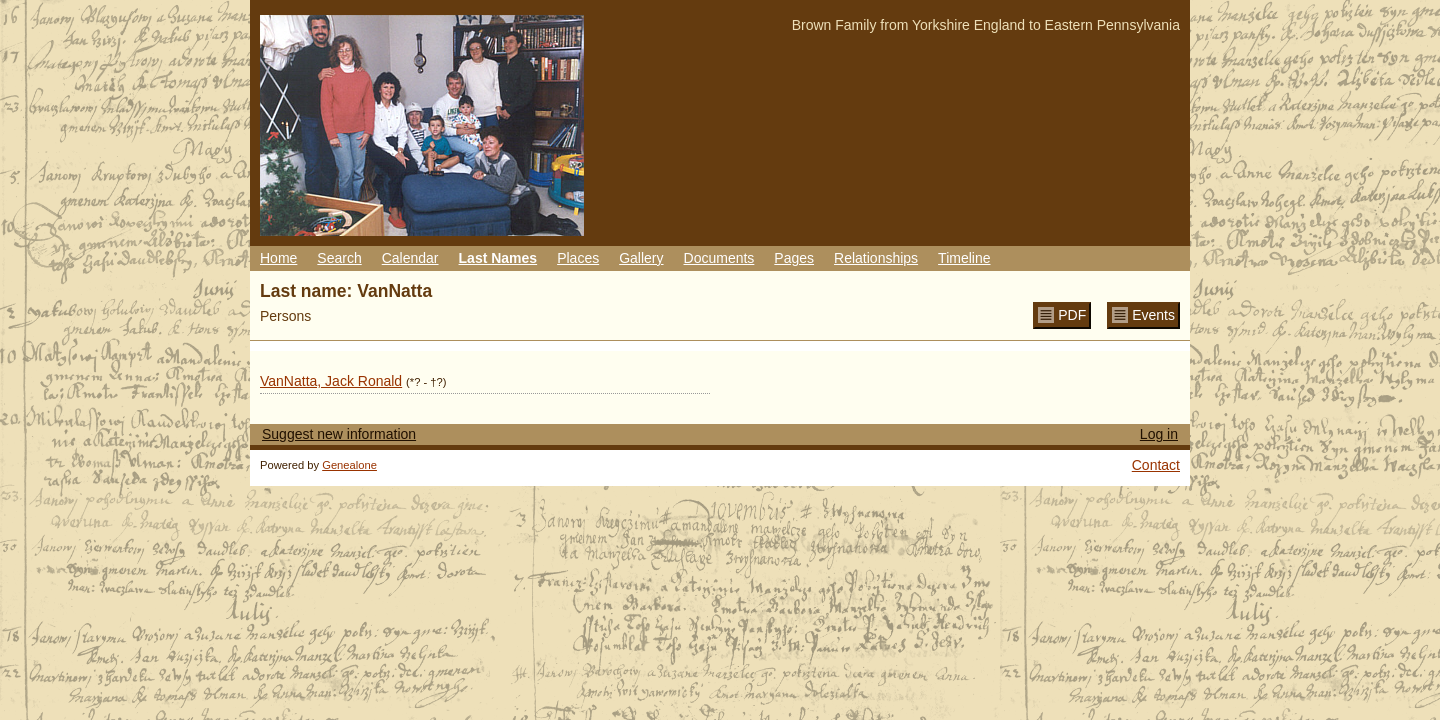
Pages (794, 258)
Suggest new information (339, 434)
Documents (719, 258)
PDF (1072, 315)
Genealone (349, 465)
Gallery (641, 258)
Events (1153, 315)
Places (578, 258)
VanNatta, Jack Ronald (331, 381)
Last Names (498, 258)
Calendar (410, 258)
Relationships (876, 258)
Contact (1156, 465)
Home (278, 258)
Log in (1159, 434)
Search (339, 258)
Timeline (964, 258)
